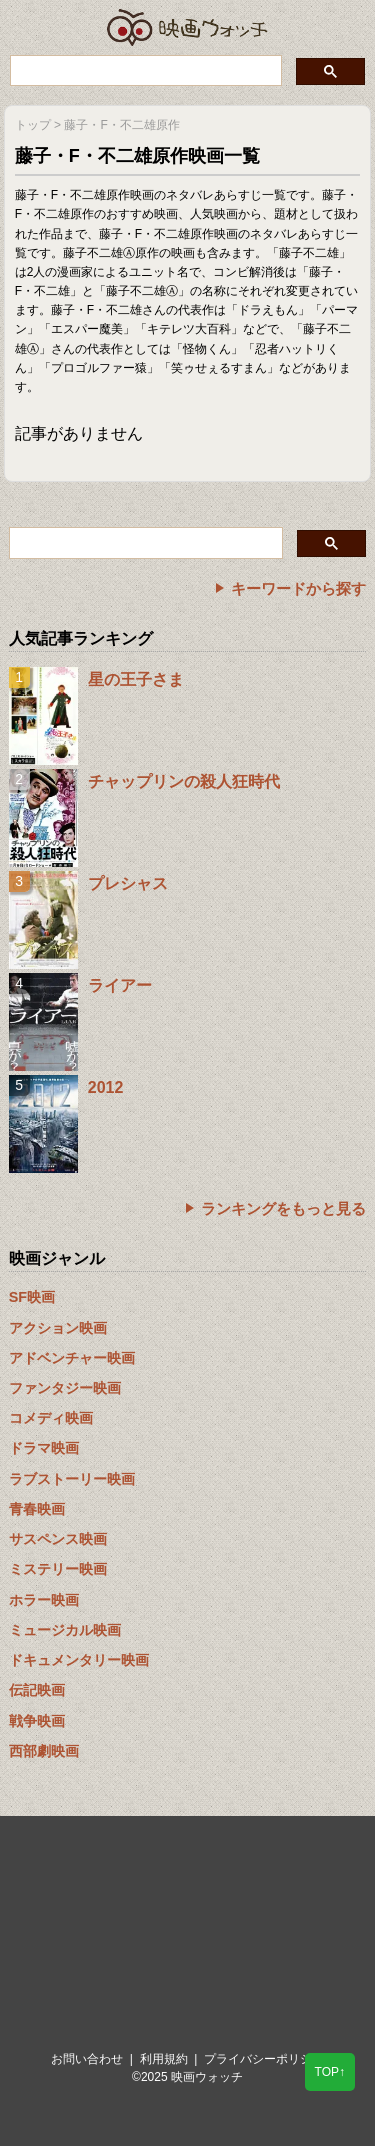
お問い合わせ (87, 2059)
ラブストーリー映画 (72, 1479)
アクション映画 (58, 1328)
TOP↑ (330, 2072)
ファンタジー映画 (65, 1388)
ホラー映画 (44, 1600)
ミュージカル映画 (65, 1630)
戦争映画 (37, 1721)
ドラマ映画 (44, 1448)
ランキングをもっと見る (283, 1208)
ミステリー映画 (58, 1569)
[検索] (144, 70)
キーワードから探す (298, 588)
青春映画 (37, 1509)
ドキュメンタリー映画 (79, 1660)
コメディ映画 (51, 1418)
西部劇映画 (44, 1751)
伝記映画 (37, 1690)
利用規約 (164, 2059)
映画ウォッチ (188, 27)
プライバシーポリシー (264, 2059)
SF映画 (32, 1297)
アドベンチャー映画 (72, 1358)
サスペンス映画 (58, 1539)
